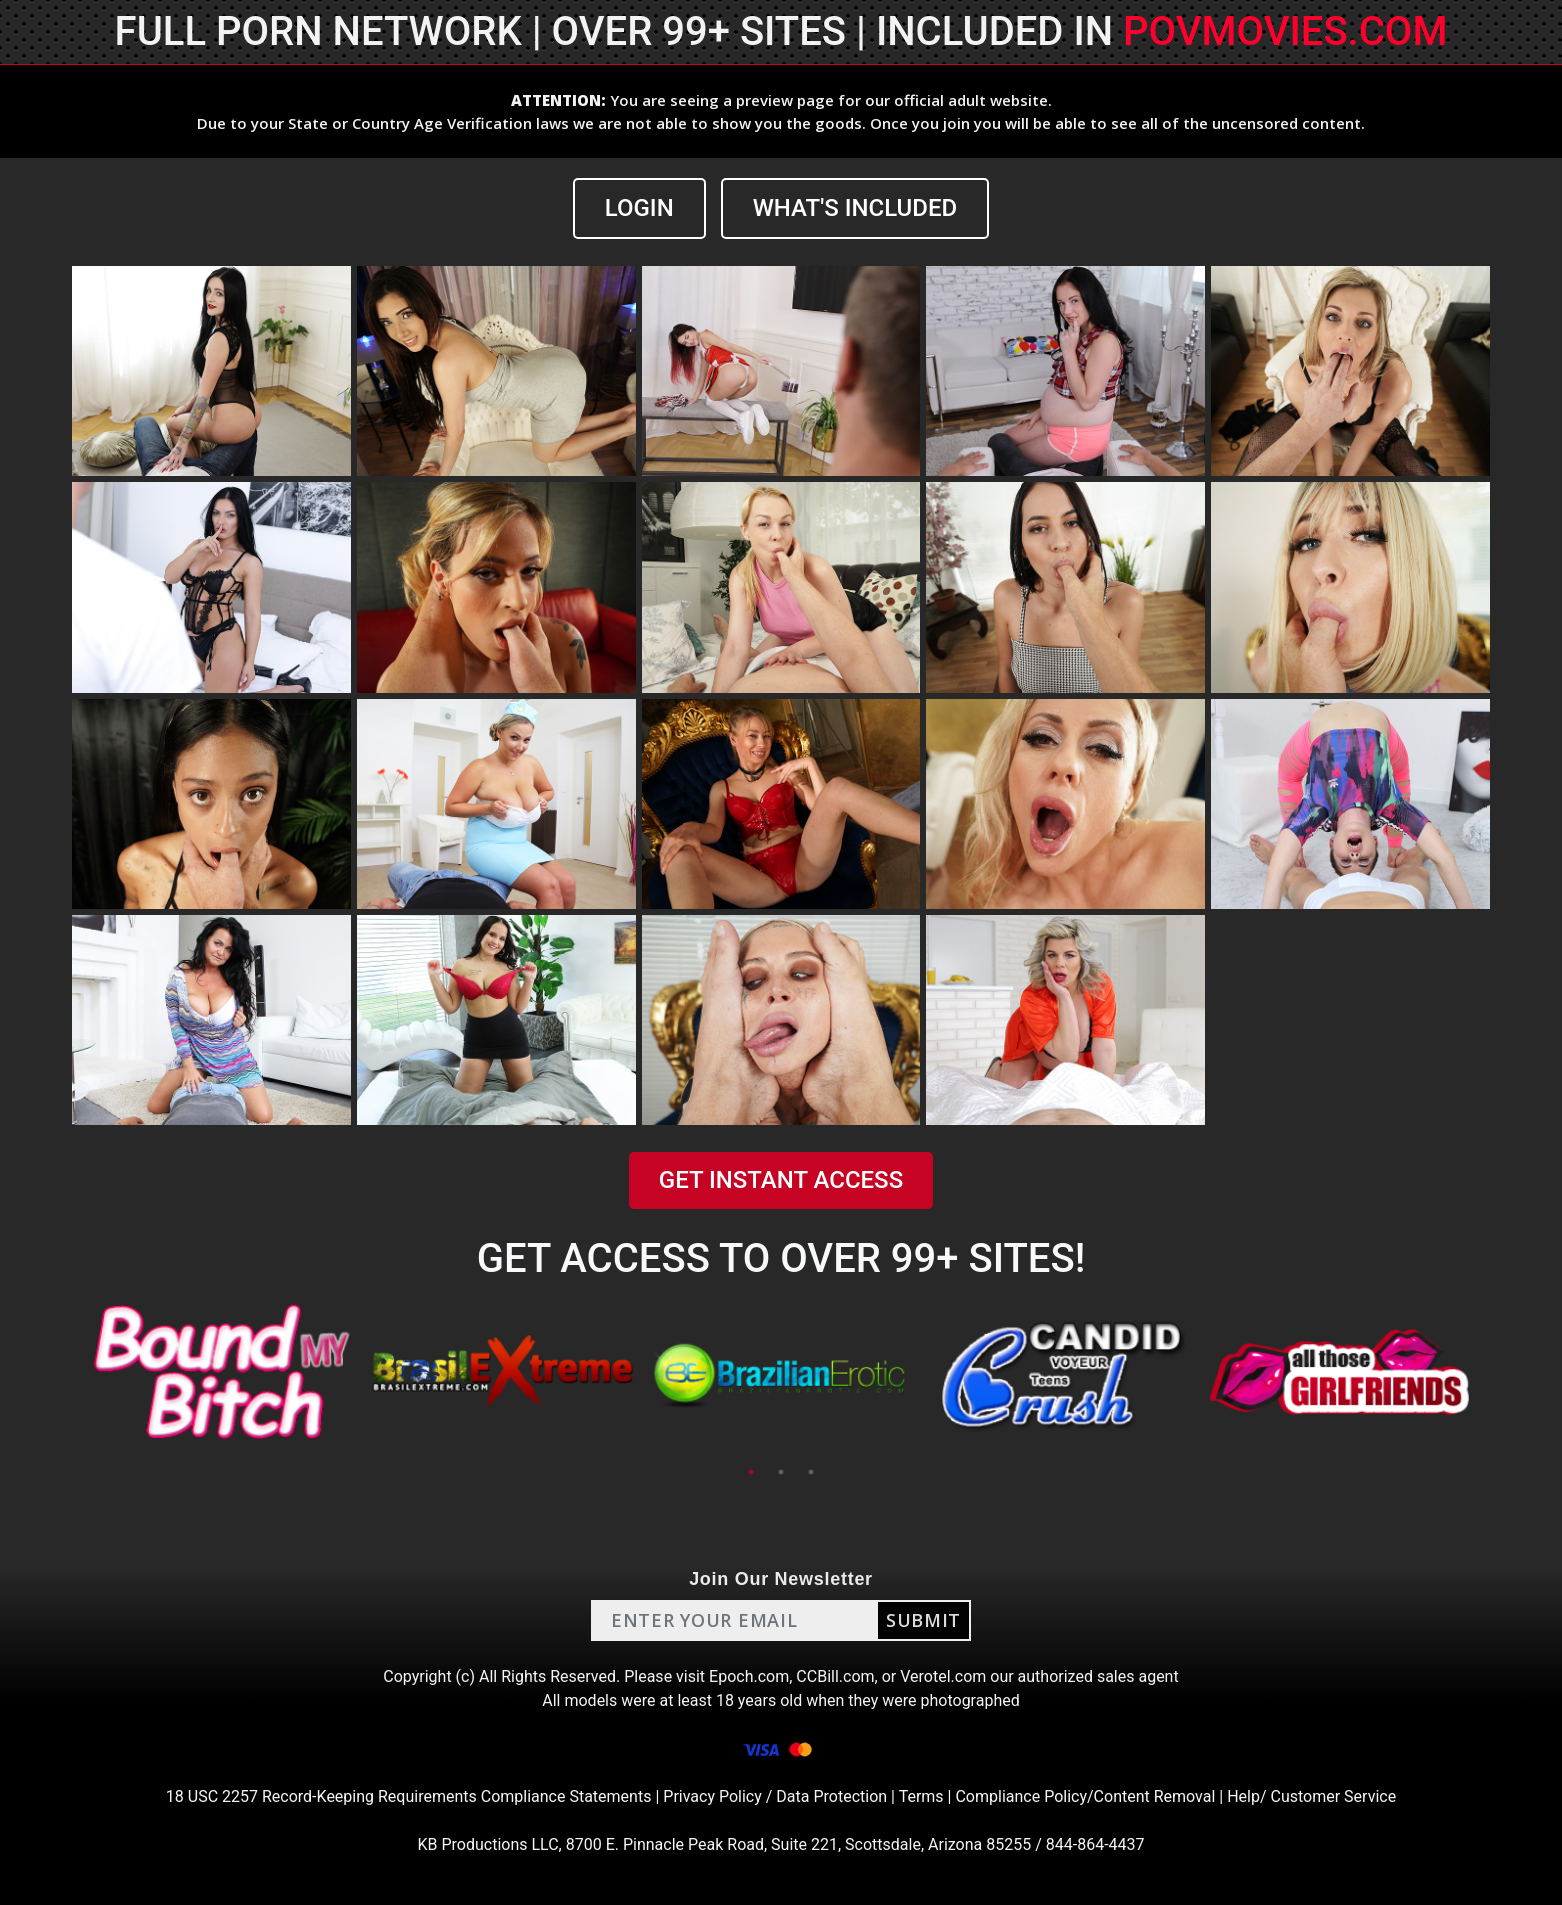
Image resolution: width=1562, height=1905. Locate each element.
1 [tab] (751, 1472)
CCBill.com (835, 1676)
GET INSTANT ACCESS (781, 1180)
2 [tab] (781, 1472)
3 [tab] (811, 1472)
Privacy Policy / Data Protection (775, 1796)
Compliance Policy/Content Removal (1085, 1796)
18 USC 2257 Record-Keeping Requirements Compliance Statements (409, 1796)
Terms (921, 1796)
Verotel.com (943, 1676)
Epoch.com (749, 1676)
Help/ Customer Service (1311, 1796)
